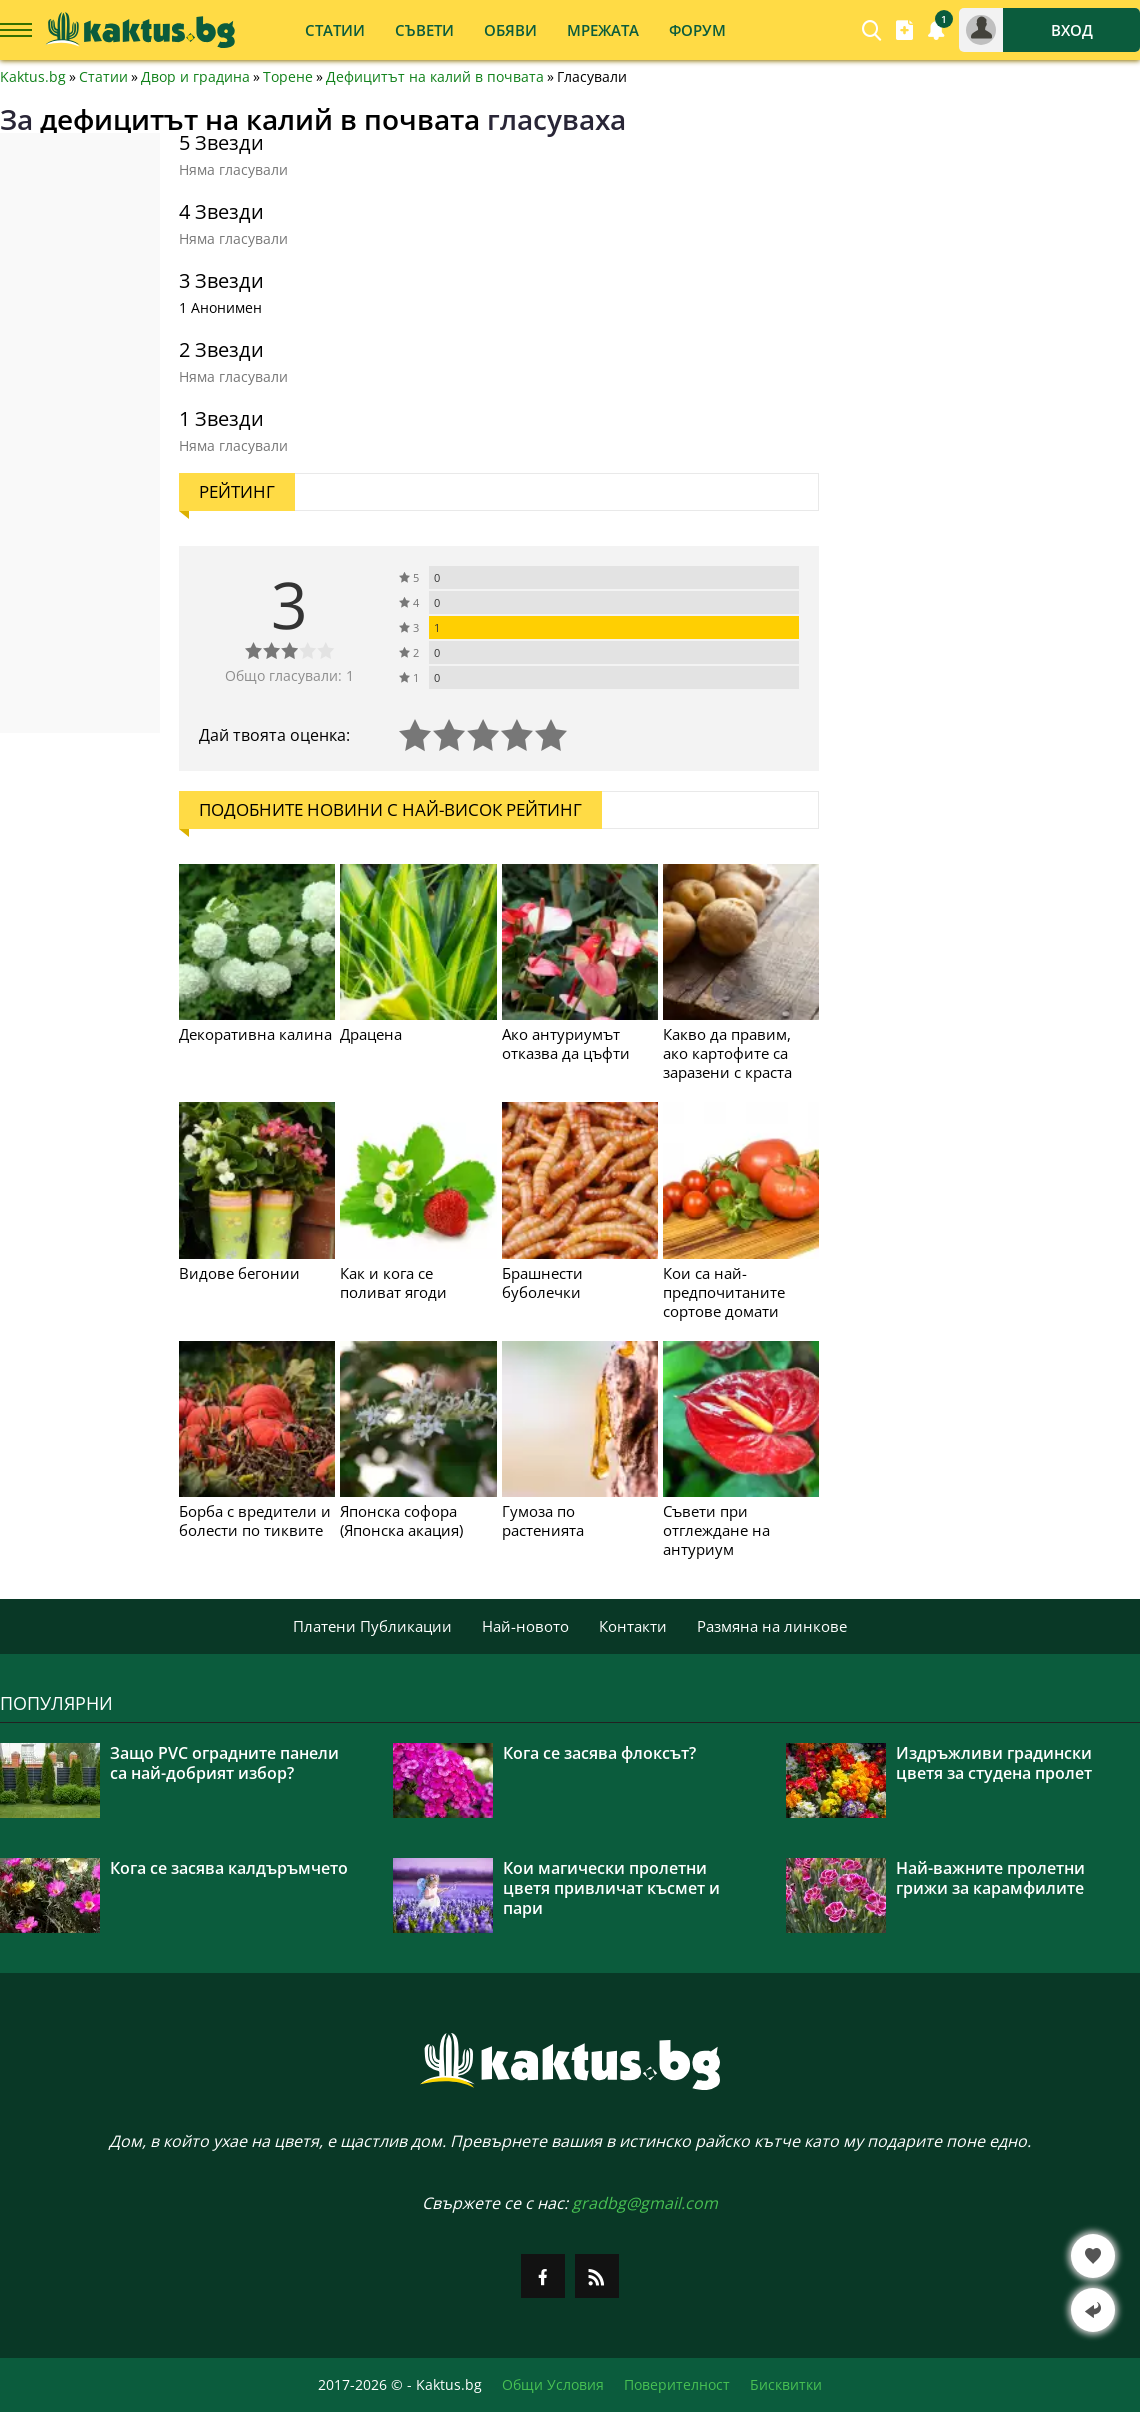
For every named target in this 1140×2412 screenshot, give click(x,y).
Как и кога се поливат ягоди (393, 1282)
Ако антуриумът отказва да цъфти (566, 1043)
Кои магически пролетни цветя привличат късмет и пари (611, 1888)
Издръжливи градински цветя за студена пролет (994, 1763)
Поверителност (677, 2385)
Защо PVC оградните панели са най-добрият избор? (224, 1763)
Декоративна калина (255, 1034)
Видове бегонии (239, 1273)
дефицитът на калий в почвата (260, 119)
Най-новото (525, 1626)
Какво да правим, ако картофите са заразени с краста (727, 1053)
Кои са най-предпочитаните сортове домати (724, 1292)
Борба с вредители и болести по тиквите (255, 1520)
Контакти (633, 1626)
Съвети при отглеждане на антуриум (716, 1530)
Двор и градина (195, 77)
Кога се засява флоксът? (599, 1753)
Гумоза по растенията (543, 1520)
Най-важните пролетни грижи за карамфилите (990, 1878)
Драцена (371, 1034)
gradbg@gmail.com (645, 2203)
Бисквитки (786, 2385)
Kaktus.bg (33, 77)
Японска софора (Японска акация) (401, 1520)
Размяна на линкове (772, 1626)
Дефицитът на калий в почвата (435, 77)
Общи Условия (553, 2385)
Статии (103, 77)
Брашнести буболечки (542, 1282)
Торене (288, 77)
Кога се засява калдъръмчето (229, 1868)
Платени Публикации (372, 1626)
